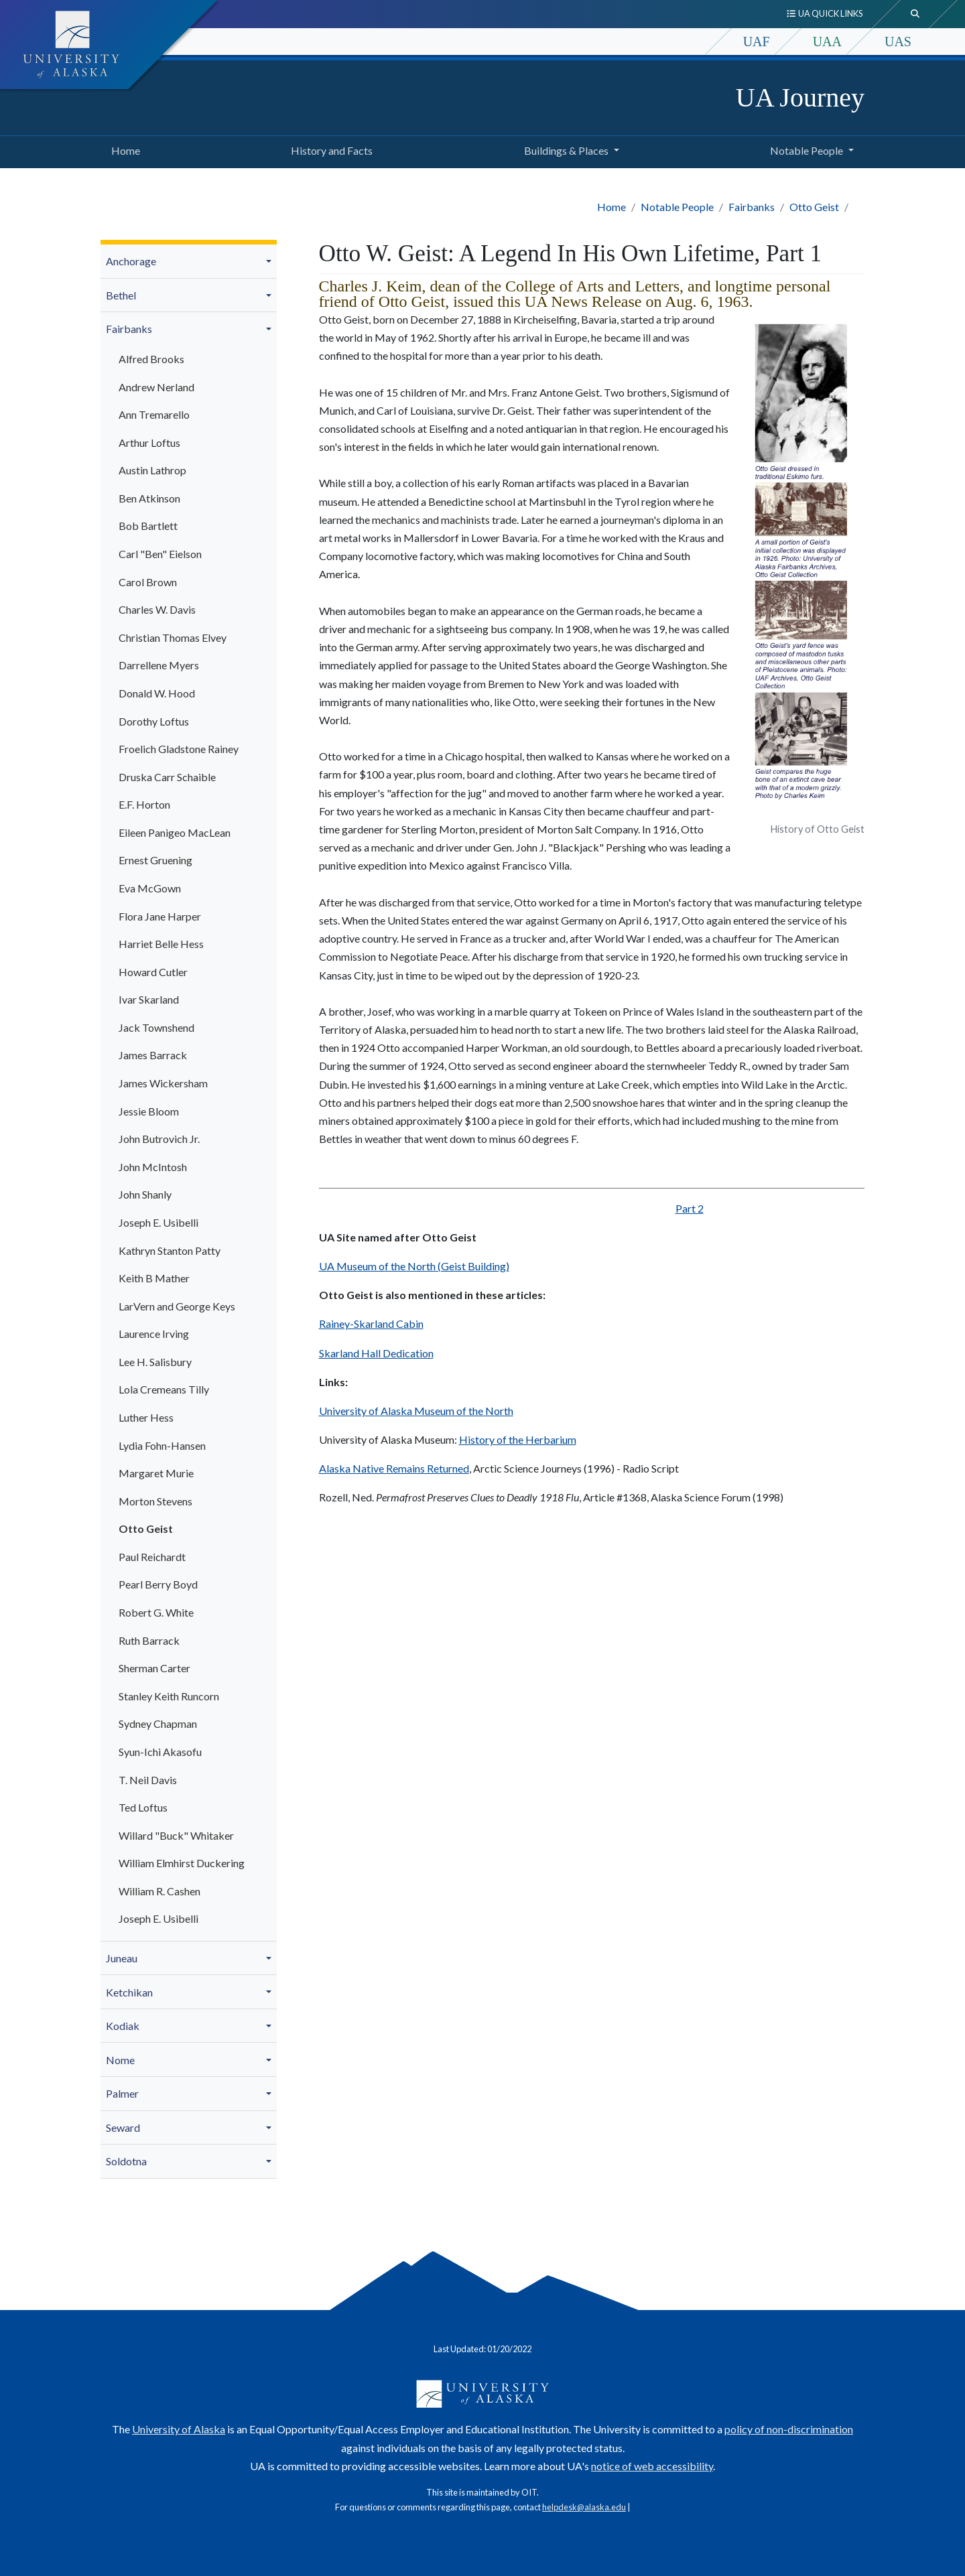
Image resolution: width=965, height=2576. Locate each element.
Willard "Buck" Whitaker (176, 1835)
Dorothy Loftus (154, 721)
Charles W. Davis (157, 609)
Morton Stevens (155, 1501)
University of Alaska (178, 2429)
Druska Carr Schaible (167, 776)
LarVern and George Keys (177, 1306)
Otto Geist (814, 206)
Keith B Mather (154, 1278)
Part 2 (690, 1208)
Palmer (122, 2093)
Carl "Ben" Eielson (160, 553)
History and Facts (329, 149)
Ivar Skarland (149, 999)
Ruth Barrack (149, 1640)
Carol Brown (148, 581)
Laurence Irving (154, 1333)
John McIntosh (153, 1166)
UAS (898, 41)
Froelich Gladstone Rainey (179, 748)
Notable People (677, 206)
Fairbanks (751, 206)
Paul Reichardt (152, 1556)
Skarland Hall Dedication (376, 1353)
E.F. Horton (144, 804)
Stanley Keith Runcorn (169, 1696)
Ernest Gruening (155, 860)
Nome (120, 2059)
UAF (756, 41)
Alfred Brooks (151, 358)
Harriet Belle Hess (161, 943)
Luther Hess (146, 1417)
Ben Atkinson (149, 498)
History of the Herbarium (517, 1439)
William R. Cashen (159, 1891)
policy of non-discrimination (788, 2429)
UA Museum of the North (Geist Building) (414, 1266)
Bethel (121, 295)
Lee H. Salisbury (155, 1361)
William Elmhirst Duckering (182, 1862)
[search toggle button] (915, 14)
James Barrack (153, 1054)
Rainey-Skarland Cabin (371, 1323)
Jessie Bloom (149, 1111)
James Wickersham (163, 1083)
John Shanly (145, 1194)
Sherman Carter (154, 1668)
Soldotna (126, 2161)
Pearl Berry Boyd (158, 1584)
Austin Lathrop (152, 470)
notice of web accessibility (652, 2465)
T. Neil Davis (148, 1779)
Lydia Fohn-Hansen (162, 1445)
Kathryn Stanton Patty (169, 1250)
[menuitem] (189, 262)
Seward (123, 2127)
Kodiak (122, 2025)
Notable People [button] (806, 150)
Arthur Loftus (149, 442)
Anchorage (131, 261)
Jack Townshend (156, 1027)
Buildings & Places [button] (566, 150)
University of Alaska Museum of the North (416, 1410)
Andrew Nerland (156, 387)
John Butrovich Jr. (159, 1138)
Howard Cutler (153, 971)
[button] (270, 261)
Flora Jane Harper (160, 916)
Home (123, 149)
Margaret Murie (156, 1473)
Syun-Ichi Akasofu (160, 1751)
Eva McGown (150, 888)
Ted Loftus (143, 1807)
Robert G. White (156, 1612)
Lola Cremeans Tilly (164, 1389)
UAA (827, 41)
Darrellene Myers (159, 665)
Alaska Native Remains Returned (394, 1468)
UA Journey (800, 97)
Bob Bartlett (148, 525)
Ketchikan (129, 1992)
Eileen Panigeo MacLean (175, 832)
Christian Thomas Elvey (173, 637)
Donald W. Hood (157, 693)
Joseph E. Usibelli (158, 1222)
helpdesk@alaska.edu (584, 2507)
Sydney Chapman (158, 1723)
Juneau (121, 1958)
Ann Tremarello (154, 414)
